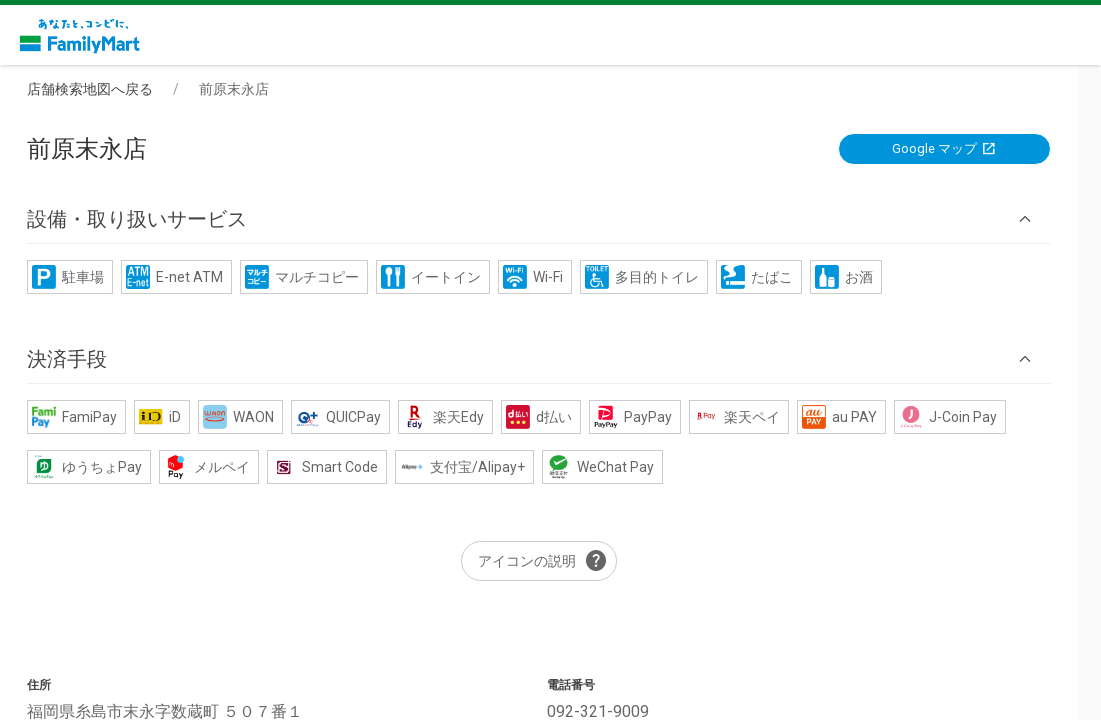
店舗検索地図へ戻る (102, 89)
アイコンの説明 (555, 562)
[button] (551, 219)
